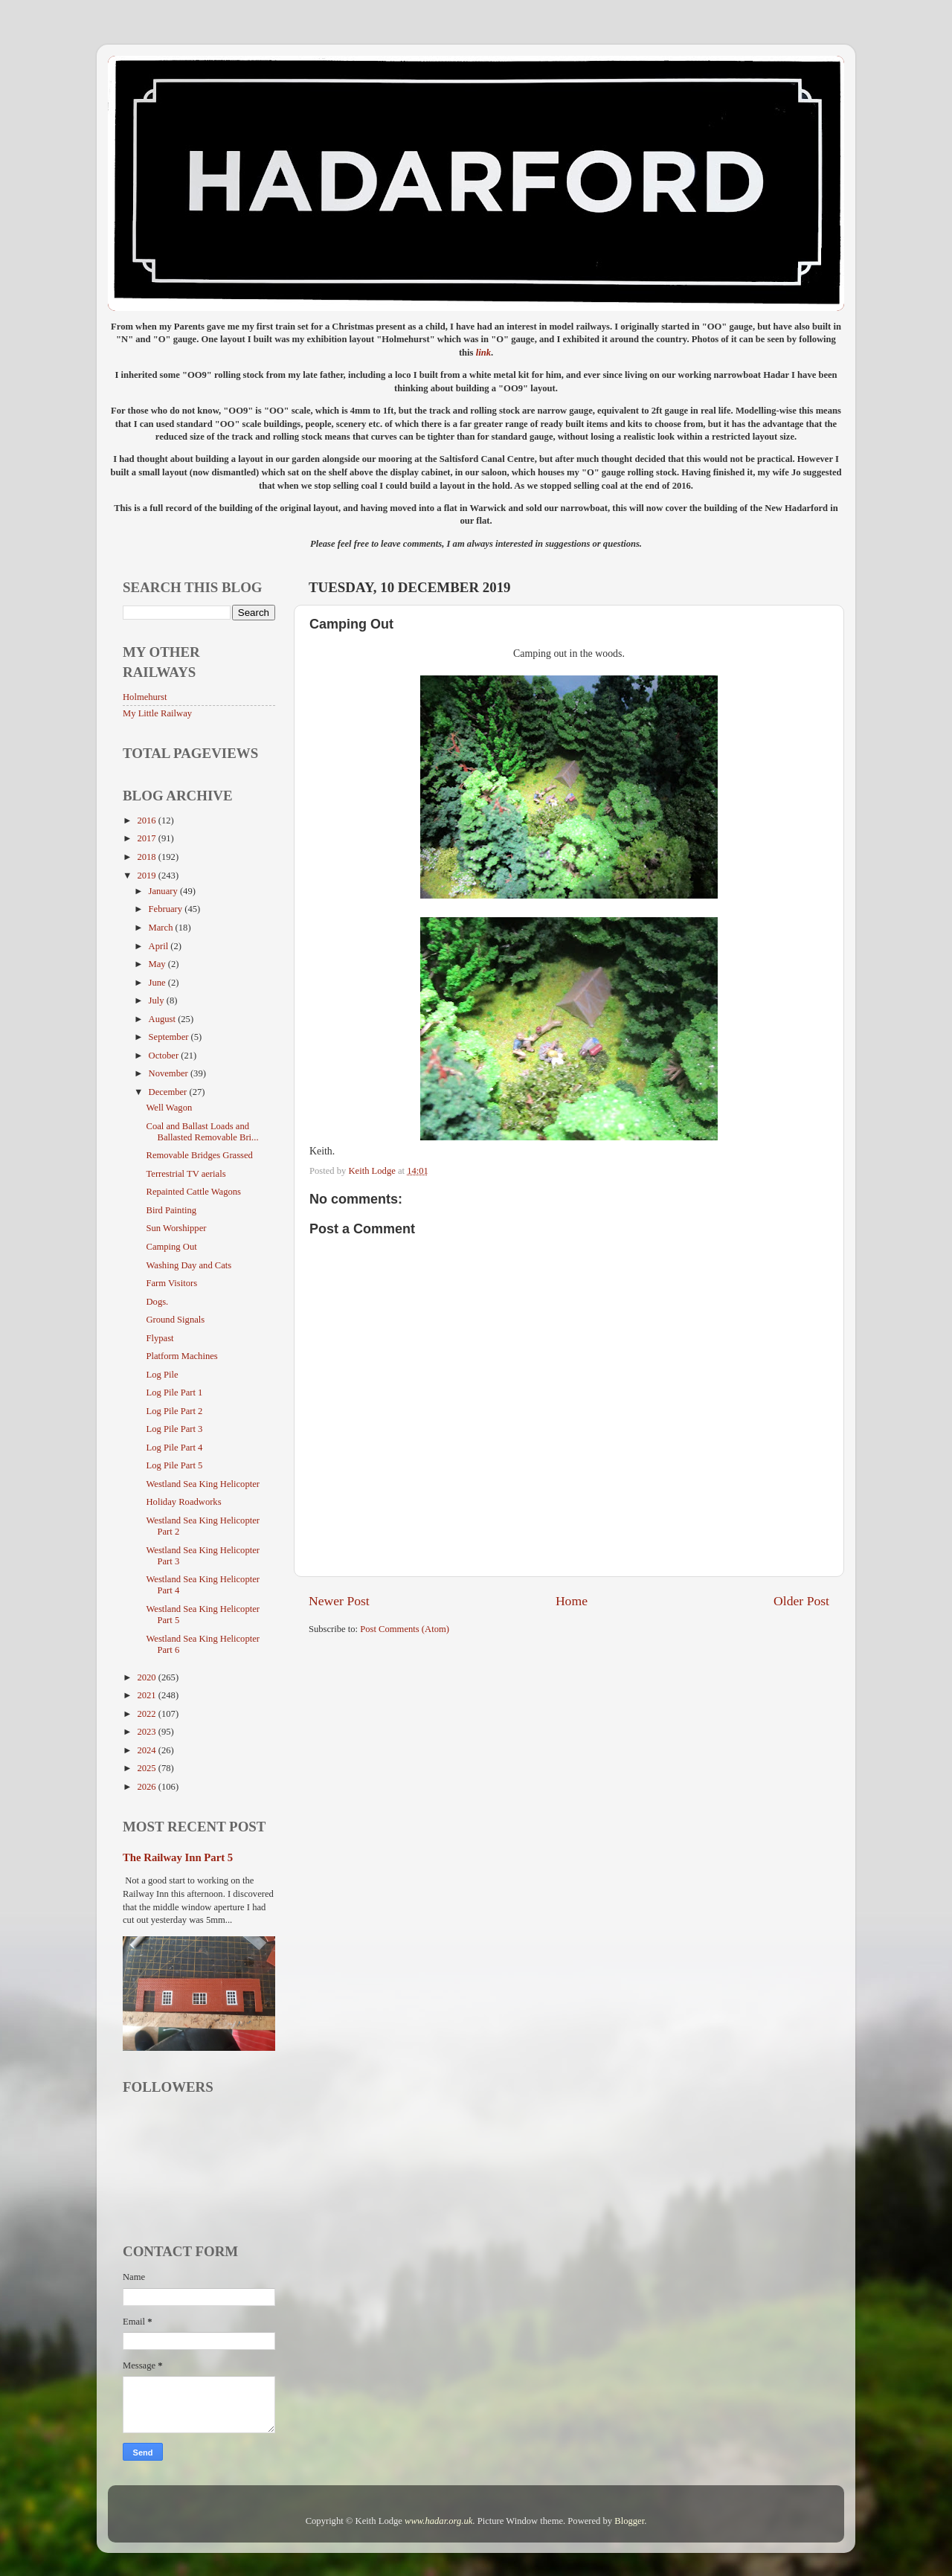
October (165, 1055)
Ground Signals (175, 1319)
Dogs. (157, 1302)
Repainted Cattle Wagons (193, 1191)
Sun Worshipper (176, 1228)
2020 (147, 1677)
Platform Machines (181, 1356)
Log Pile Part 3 (174, 1429)
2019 (147, 875)
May (158, 964)
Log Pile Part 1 (174, 1392)
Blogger (629, 2521)
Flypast (159, 1338)
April (160, 946)
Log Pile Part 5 (174, 1465)
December (169, 1092)
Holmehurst (145, 697)
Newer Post (339, 1600)
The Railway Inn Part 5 (178, 1857)
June (158, 982)
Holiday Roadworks (183, 1502)
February (167, 909)
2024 (147, 1750)
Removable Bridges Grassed (199, 1155)
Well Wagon (169, 1107)
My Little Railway (157, 713)
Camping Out (171, 1247)
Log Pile (162, 1374)
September (170, 1037)
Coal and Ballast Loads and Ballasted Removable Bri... (202, 1132)
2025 (147, 1768)
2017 (147, 838)
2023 (147, 1732)
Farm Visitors (171, 1283)
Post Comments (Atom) (404, 1629)
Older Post (801, 1600)
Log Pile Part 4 (174, 1447)
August (163, 1019)
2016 (147, 820)
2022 (147, 1714)
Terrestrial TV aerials (185, 1174)
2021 (147, 1695)
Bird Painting (171, 1210)
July (158, 1000)
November (169, 1073)
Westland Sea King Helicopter (203, 1484)
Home (572, 1600)
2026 (147, 1787)
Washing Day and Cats (188, 1265)
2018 (147, 857)
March (162, 927)
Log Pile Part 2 (174, 1411)
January (164, 891)
